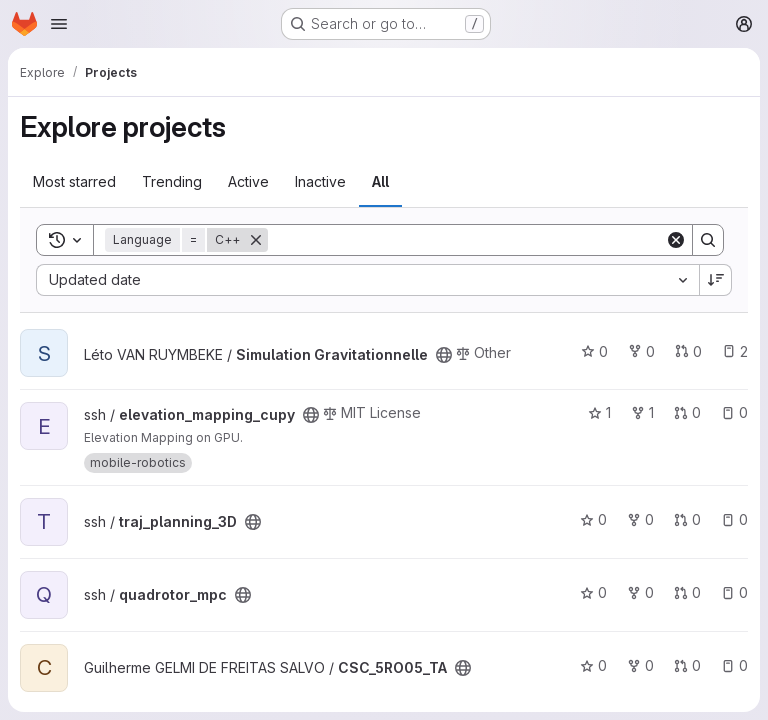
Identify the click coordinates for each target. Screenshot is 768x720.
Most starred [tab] (74, 181)
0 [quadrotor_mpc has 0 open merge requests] (687, 592)
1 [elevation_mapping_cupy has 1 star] (599, 412)
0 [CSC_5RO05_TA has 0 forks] (640, 665)
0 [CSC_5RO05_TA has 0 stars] (593, 665)
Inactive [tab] (320, 181)
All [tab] (380, 181)
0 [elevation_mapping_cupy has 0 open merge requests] (687, 412)
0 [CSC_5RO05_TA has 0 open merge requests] (687, 665)
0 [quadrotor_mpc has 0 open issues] (734, 592)
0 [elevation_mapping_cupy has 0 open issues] (734, 412)
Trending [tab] (172, 181)
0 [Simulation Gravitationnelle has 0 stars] (594, 351)
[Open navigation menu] (59, 24)
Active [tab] (248, 181)
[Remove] (256, 240)
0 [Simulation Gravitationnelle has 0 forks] (641, 351)
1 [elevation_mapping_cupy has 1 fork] (642, 412)
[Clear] (676, 240)
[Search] (466, 240)
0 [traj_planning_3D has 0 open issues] (734, 519)
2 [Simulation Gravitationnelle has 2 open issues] (735, 351)
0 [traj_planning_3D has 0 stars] (593, 519)
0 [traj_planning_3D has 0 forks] (640, 519)
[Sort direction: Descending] (716, 280)
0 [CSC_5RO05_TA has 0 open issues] (734, 665)
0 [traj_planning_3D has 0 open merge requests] (687, 519)
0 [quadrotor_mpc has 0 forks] (640, 592)
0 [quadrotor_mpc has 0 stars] (593, 592)
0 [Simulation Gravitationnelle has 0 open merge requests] (688, 351)
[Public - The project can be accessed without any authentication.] (444, 355)
